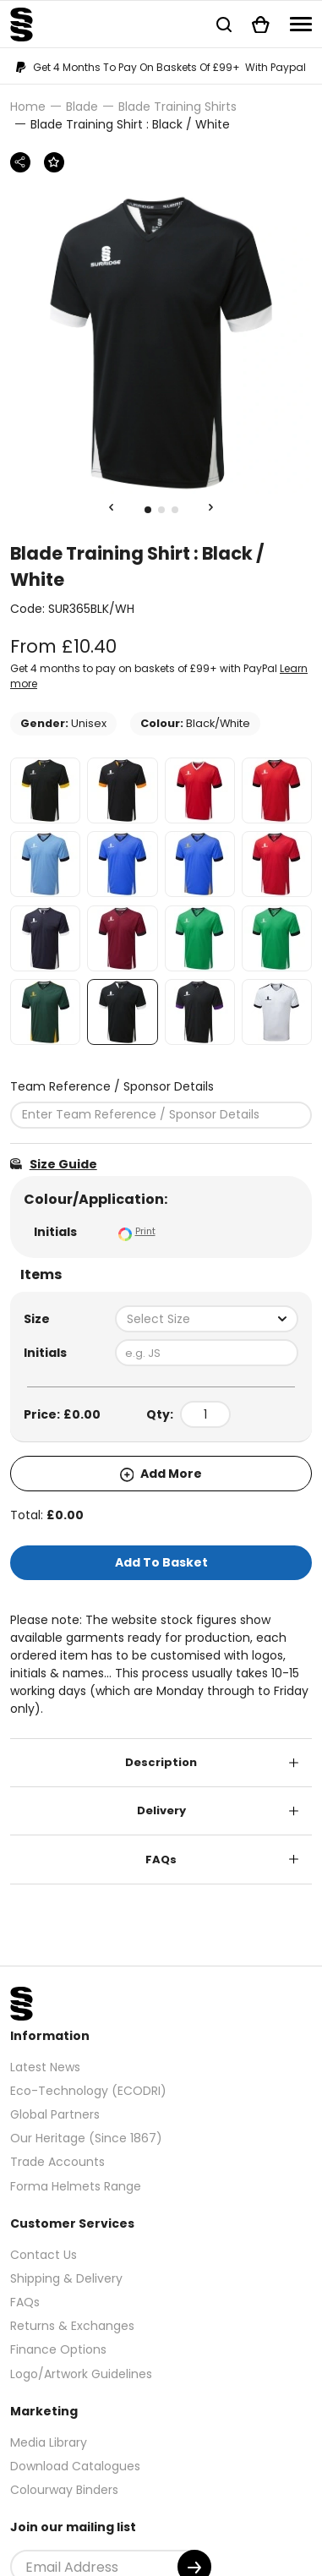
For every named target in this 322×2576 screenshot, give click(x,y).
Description (161, 1762)
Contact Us (43, 2254)
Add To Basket (161, 1562)
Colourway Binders (64, 2489)
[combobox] (206, 1318)
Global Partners (55, 2114)
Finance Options (58, 2349)
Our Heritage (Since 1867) (86, 2138)
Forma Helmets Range (75, 2186)
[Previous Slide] (111, 508)
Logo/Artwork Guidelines (81, 2373)
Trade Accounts (57, 2161)
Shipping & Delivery (66, 2278)
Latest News (45, 2067)
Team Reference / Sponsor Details (112, 1086)
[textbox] (207, 1319)
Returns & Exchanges (72, 2325)
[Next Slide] (211, 508)
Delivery (161, 1810)
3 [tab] (175, 509)
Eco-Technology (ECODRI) (88, 2090)
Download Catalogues (75, 2466)
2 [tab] (161, 509)
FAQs (161, 1859)
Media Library (48, 2442)
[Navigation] (301, 24)
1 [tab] (148, 509)
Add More (161, 1473)
